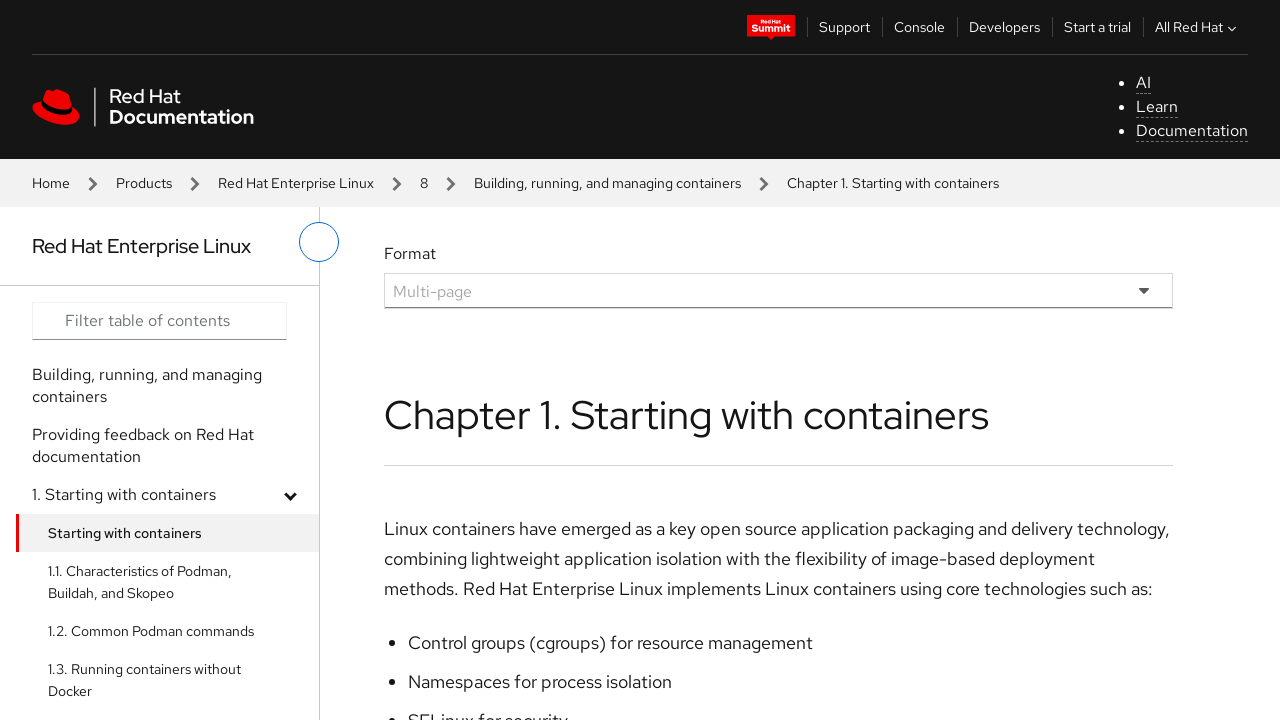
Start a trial (1097, 27)
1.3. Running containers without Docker (144, 680)
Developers (1004, 27)
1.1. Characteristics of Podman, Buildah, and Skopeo (140, 582)
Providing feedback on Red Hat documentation (143, 445)
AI (1143, 82)
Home (51, 183)
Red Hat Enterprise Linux (296, 183)
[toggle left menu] (319, 242)
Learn (1157, 106)
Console (919, 27)
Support (844, 27)
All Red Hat (1198, 27)
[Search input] (159, 321)
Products (144, 183)
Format (410, 253)
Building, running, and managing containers (607, 183)
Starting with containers (125, 533)
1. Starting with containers (124, 494)
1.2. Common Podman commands (151, 631)
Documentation (1192, 130)
